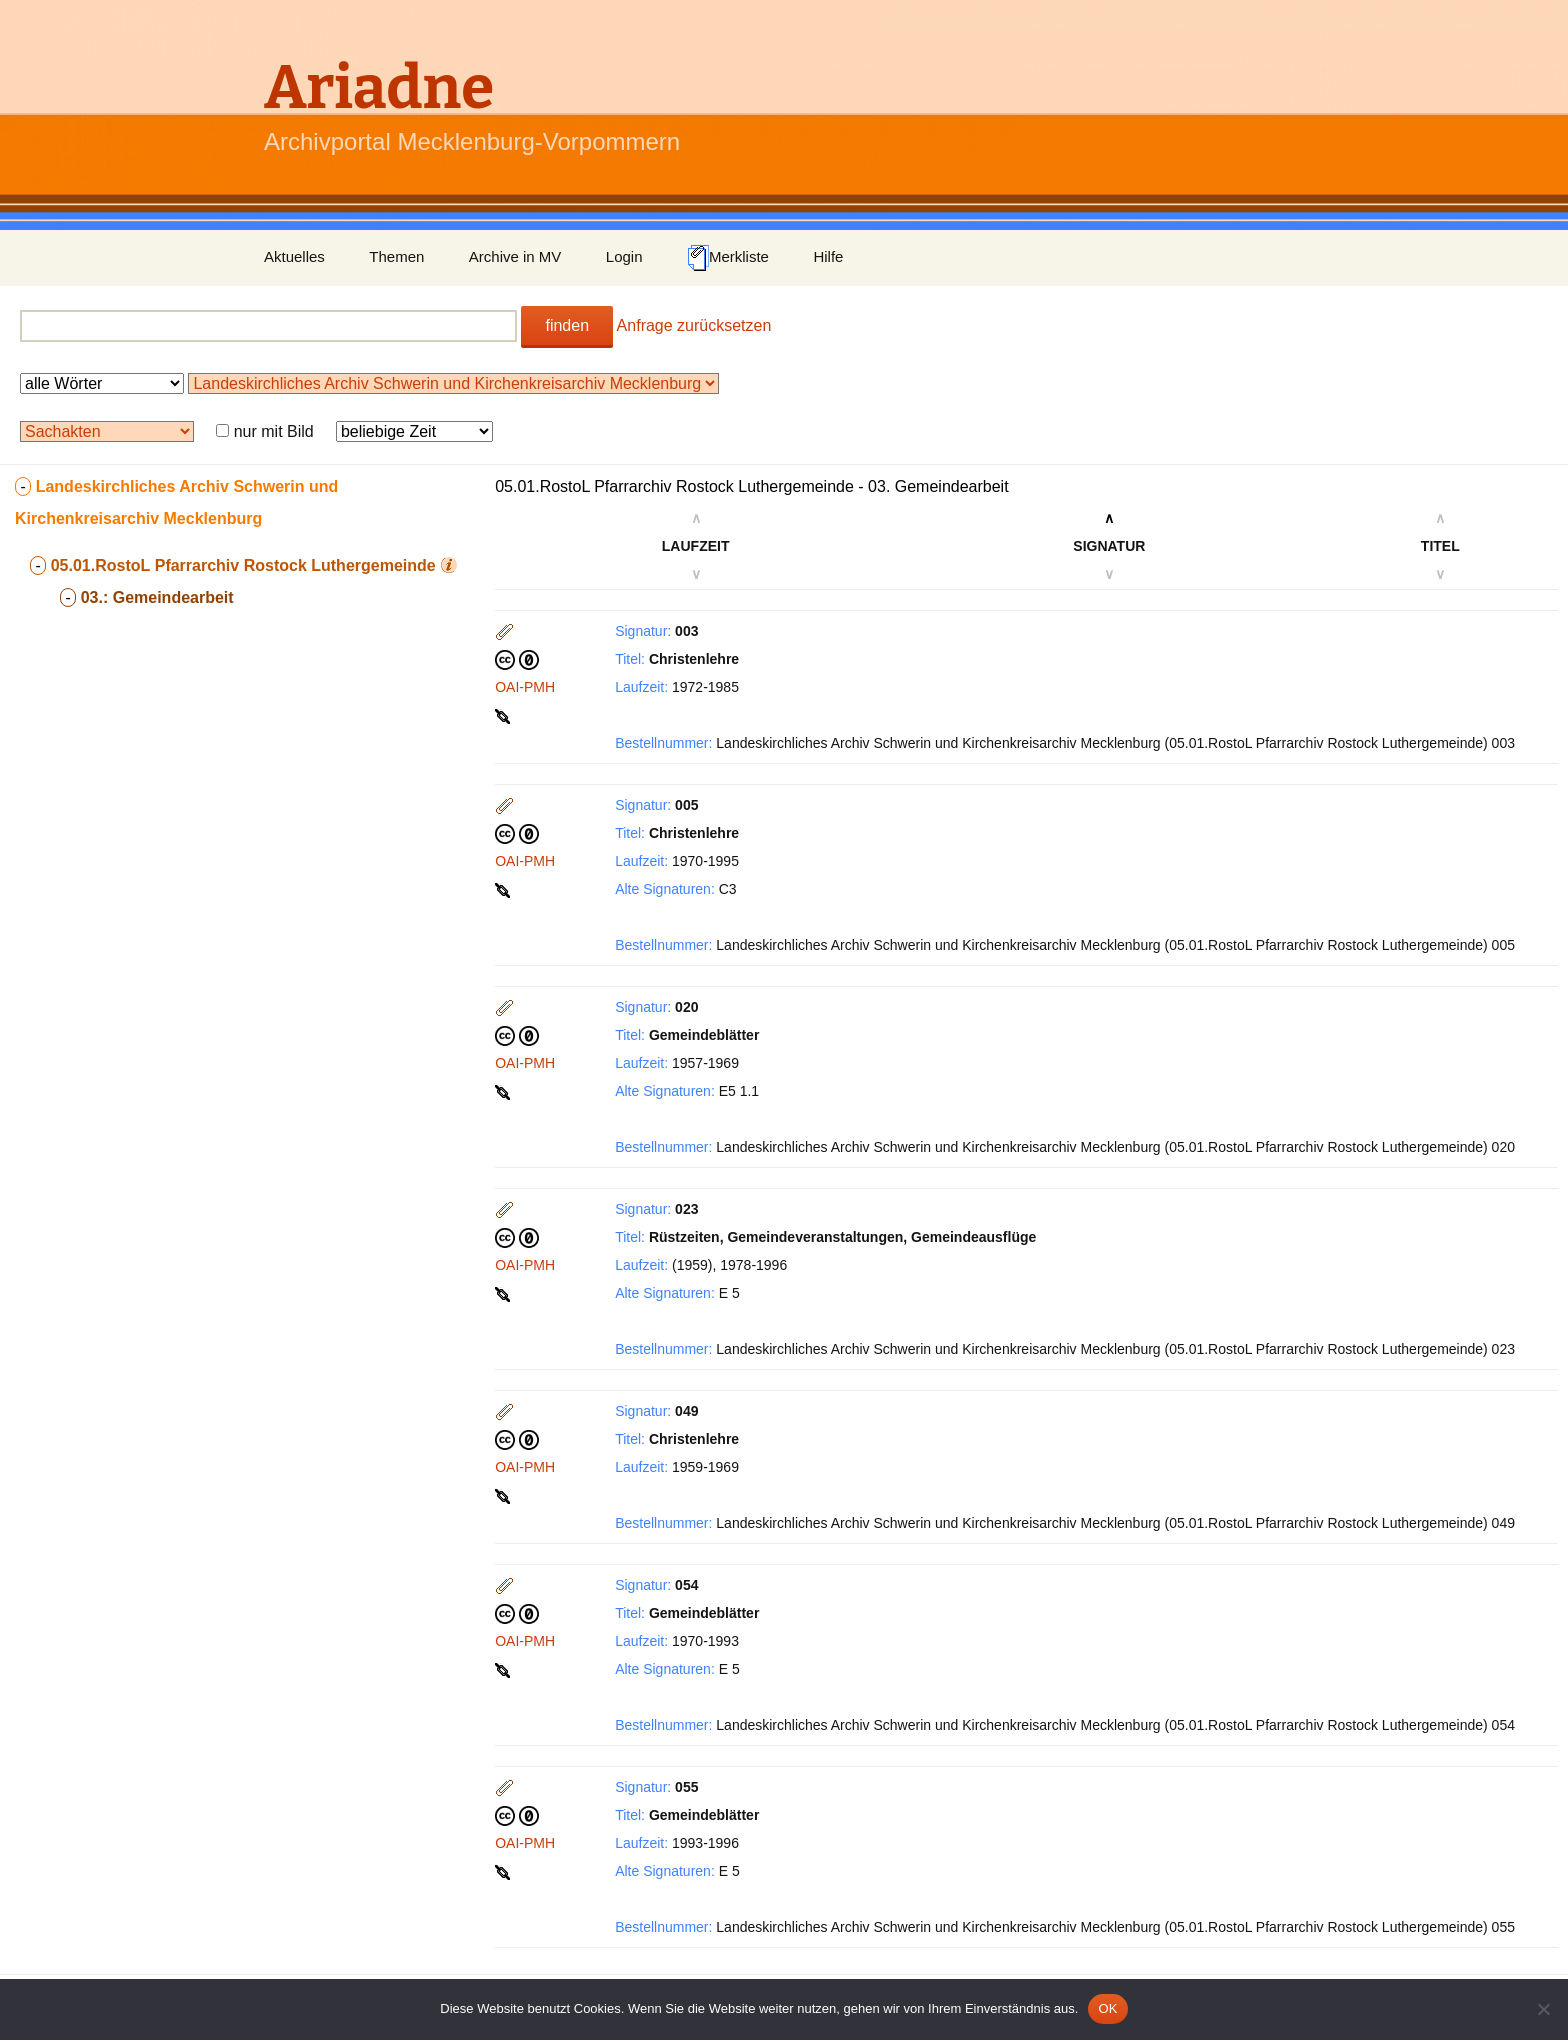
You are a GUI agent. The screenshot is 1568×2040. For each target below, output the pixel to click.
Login (624, 256)
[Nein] (1543, 2009)
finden (567, 325)
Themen (396, 256)
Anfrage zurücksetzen (694, 325)
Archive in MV (515, 256)
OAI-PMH (525, 687)
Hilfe (828, 256)
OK (1107, 2008)
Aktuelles (294, 256)
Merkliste (728, 258)
